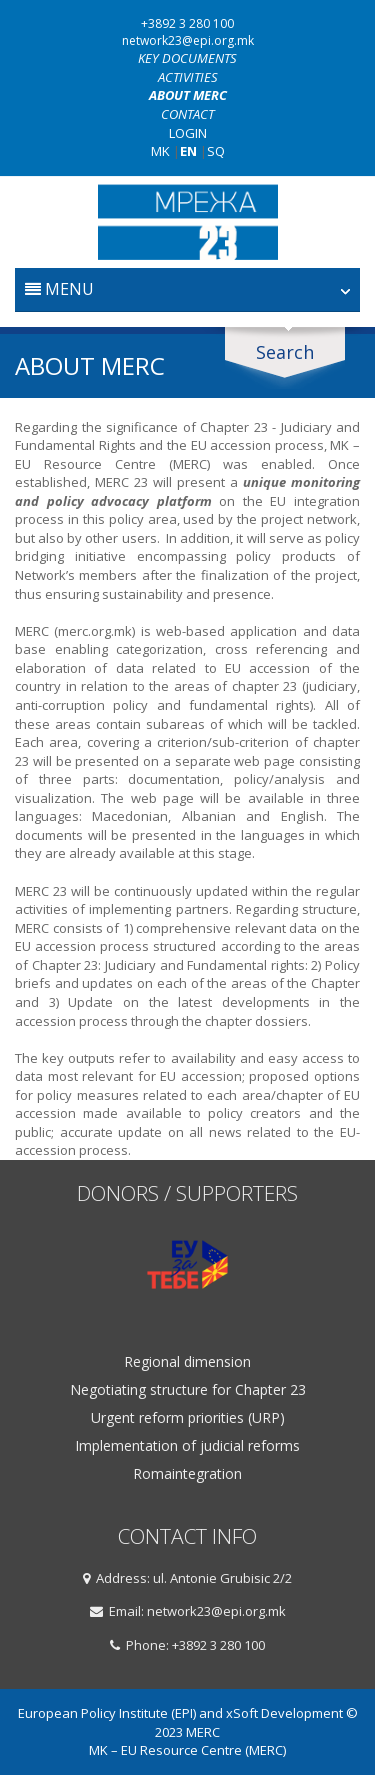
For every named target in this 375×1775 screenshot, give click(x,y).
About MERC (188, 95)
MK (160, 151)
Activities (188, 77)
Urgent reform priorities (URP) (188, 1418)
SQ (216, 151)
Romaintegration (187, 1474)
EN (188, 151)
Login (188, 133)
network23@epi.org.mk (188, 40)
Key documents (187, 58)
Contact (187, 114)
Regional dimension (187, 1362)
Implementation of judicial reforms (187, 1446)
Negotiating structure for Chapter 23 (188, 1390)
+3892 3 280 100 (187, 23)
